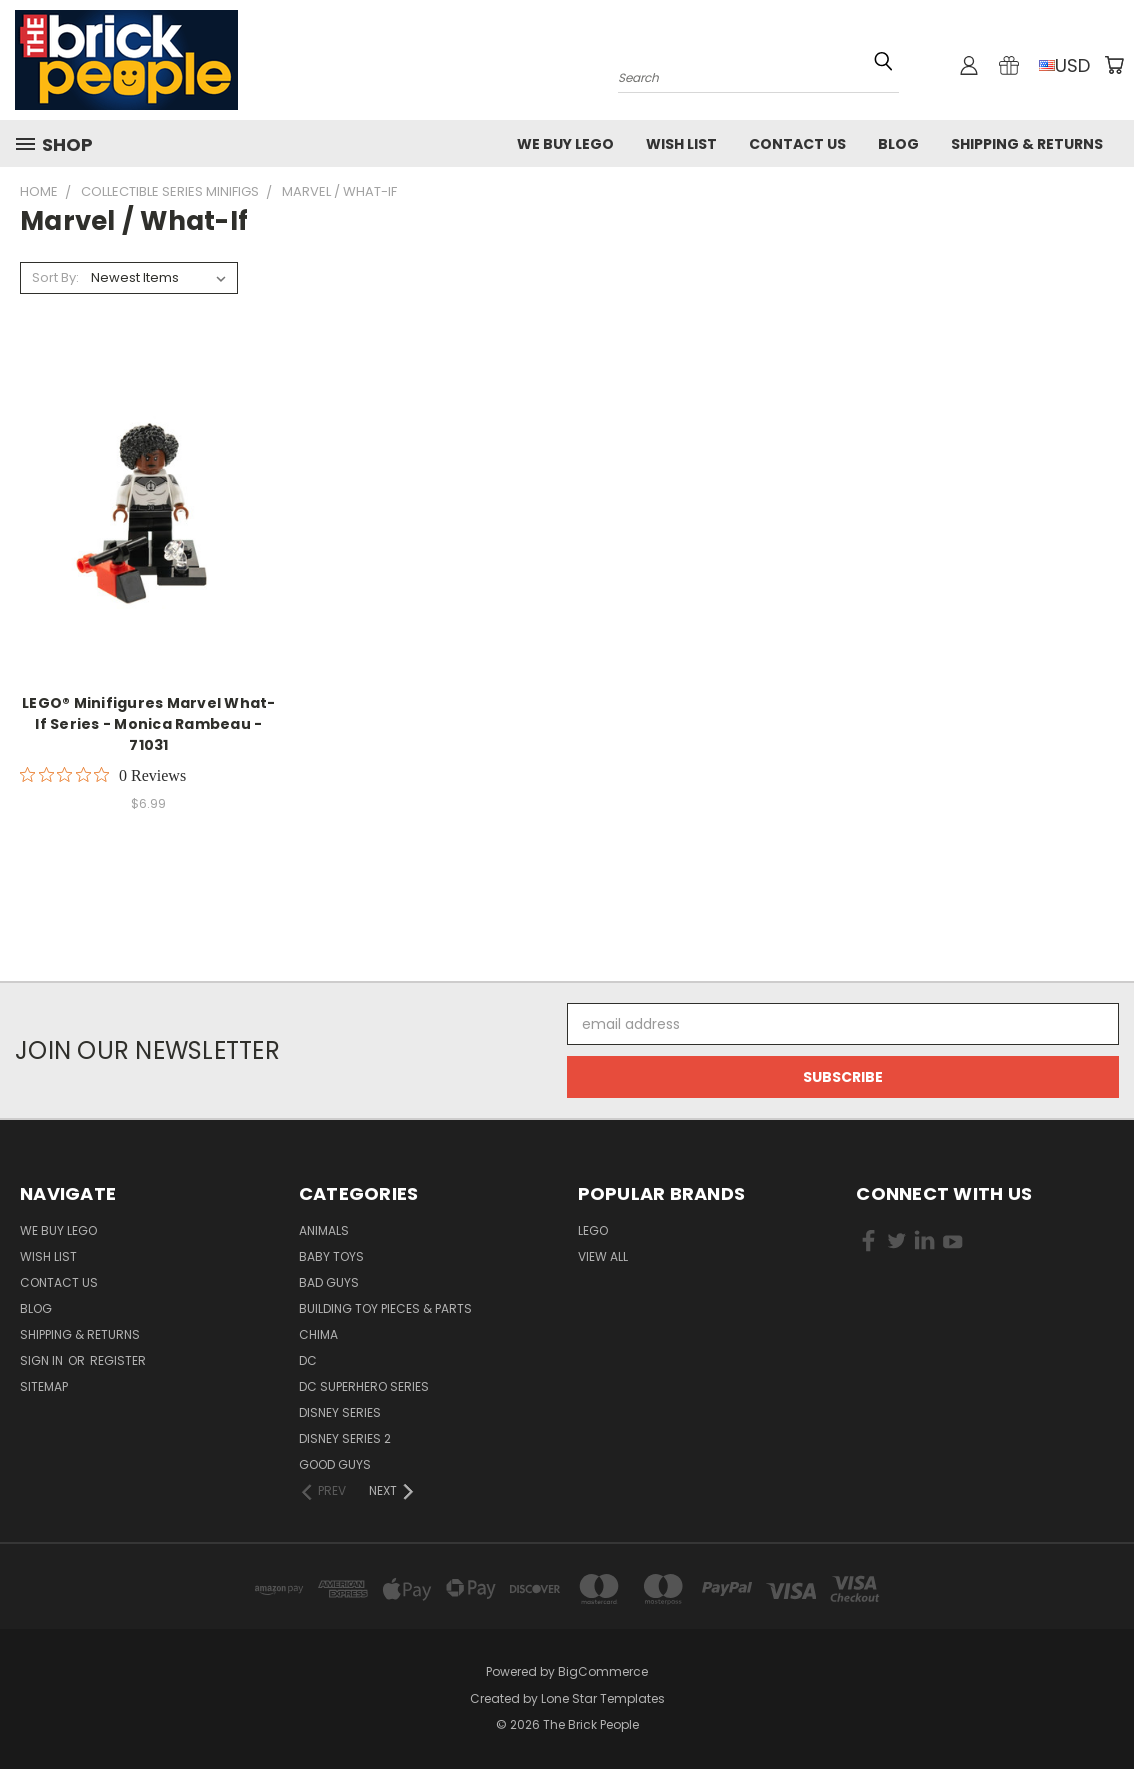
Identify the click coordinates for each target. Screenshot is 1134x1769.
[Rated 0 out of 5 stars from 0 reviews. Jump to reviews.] (103, 775)
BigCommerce (603, 1671)
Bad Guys (329, 1282)
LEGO (593, 1230)
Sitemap (44, 1386)
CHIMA (318, 1334)
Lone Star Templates (603, 1698)
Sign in (43, 1360)
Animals (324, 1230)
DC (308, 1360)
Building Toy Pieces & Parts (385, 1308)
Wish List (681, 144)
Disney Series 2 (345, 1438)
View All (603, 1256)
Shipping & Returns (1027, 144)
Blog (898, 144)
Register (118, 1360)
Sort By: (55, 277)
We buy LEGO (565, 144)
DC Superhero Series (364, 1386)
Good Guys (335, 1464)
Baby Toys (331, 1256)
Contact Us (797, 144)
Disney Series (340, 1412)
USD (1064, 65)
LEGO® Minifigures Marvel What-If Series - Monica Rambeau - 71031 (149, 724)
